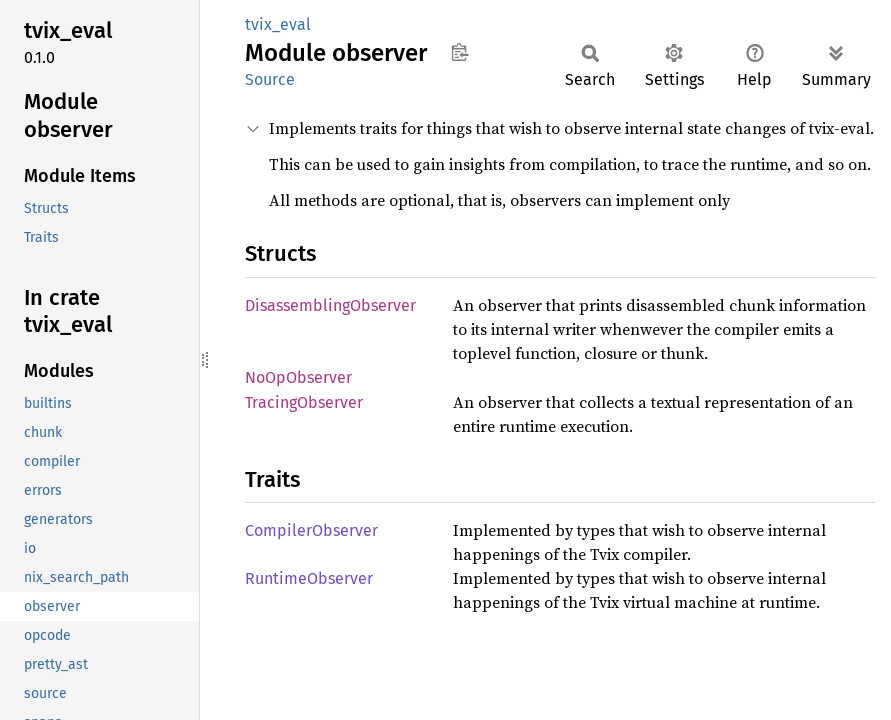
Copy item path (459, 52)
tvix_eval (278, 24)
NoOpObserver (298, 377)
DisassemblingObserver (330, 305)
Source (270, 79)
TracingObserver (304, 402)
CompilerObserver (311, 530)
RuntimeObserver (309, 578)
